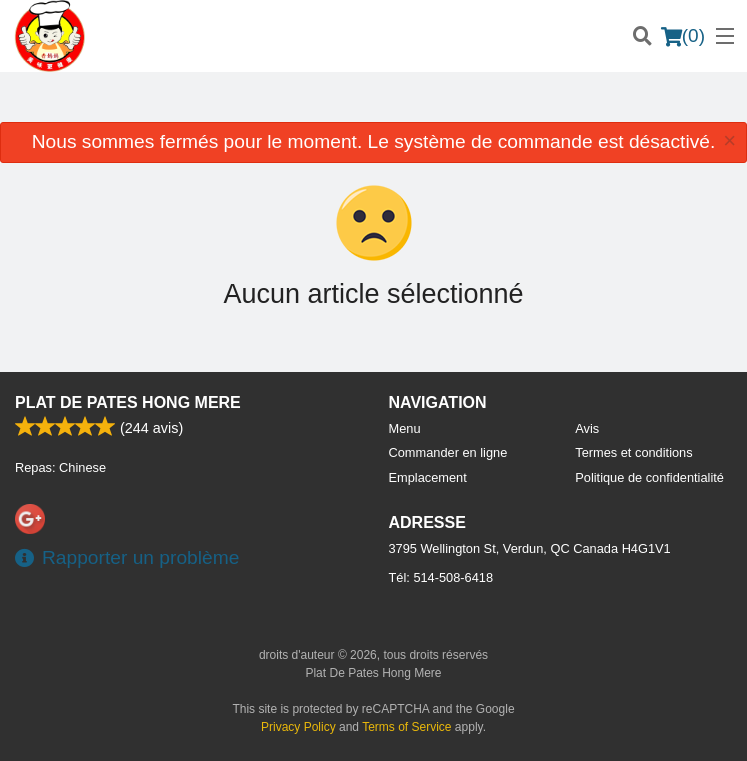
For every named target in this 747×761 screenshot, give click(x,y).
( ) (683, 36)
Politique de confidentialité (649, 477)
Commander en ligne (448, 452)
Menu (405, 428)
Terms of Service (406, 727)
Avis (587, 428)
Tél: (441, 577)
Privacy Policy (298, 727)
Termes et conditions (633, 452)
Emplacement (428, 477)
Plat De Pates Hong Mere (128, 402)
